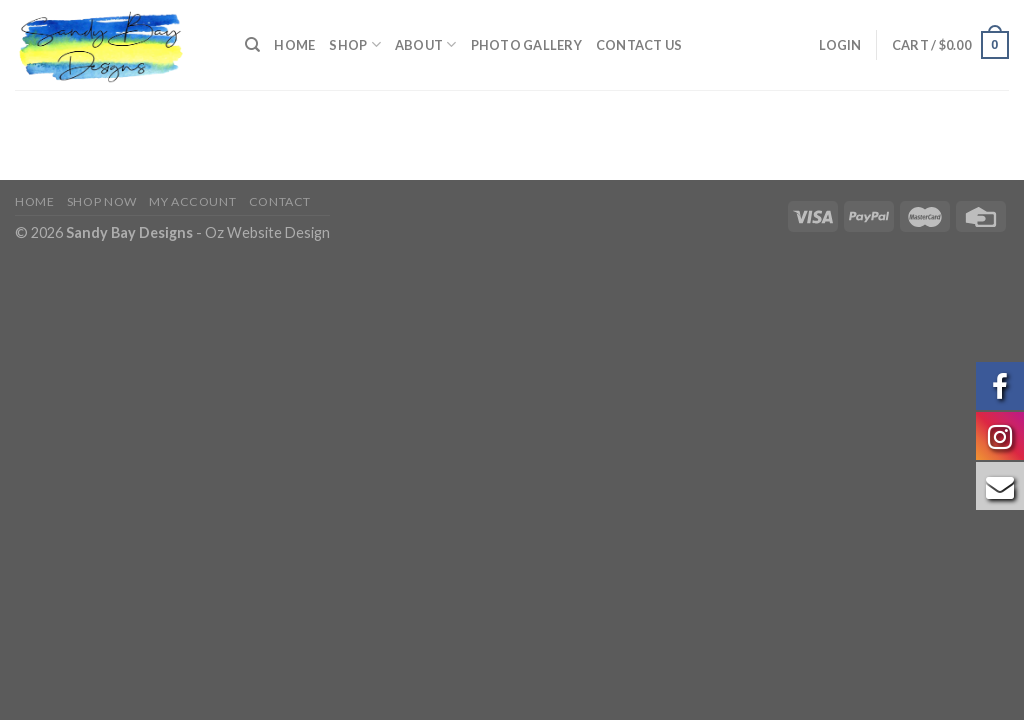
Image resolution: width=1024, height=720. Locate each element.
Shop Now (102, 201)
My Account (192, 201)
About (426, 44)
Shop (354, 44)
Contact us (639, 45)
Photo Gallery (526, 45)
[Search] (252, 45)
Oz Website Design (267, 232)
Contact (280, 201)
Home (294, 45)
